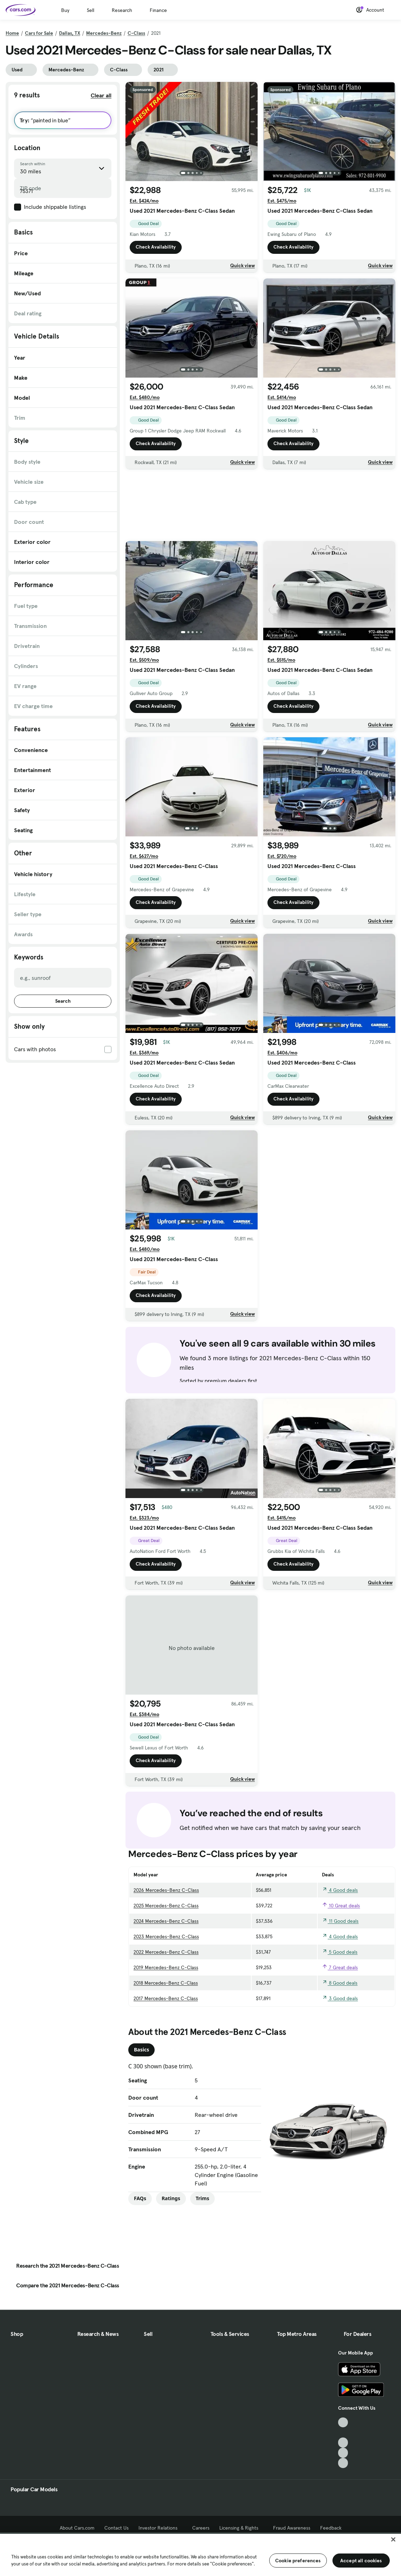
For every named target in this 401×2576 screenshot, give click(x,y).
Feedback (331, 2528)
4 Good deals (340, 1890)
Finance (158, 10)
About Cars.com (77, 2528)
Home (12, 33)
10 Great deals (341, 1905)
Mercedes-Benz (104, 33)
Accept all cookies (361, 2560)
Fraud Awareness (291, 2528)
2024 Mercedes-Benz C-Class (166, 1921)
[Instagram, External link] (343, 2453)
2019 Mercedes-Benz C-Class (166, 1967)
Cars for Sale (39, 33)
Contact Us (116, 2528)
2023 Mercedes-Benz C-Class (166, 1936)
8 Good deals (339, 1983)
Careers (200, 2528)
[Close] (393, 2539)
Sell (90, 10)
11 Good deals (340, 1921)
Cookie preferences (298, 2560)
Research (122, 10)
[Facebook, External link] (343, 2432)
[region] (200, 2554)
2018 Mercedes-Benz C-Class (166, 1983)
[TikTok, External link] (343, 2422)
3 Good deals (340, 1998)
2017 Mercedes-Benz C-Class (166, 1998)
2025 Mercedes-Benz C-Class (166, 1905)
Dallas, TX (69, 33)
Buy (65, 10)
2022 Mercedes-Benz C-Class (166, 1952)
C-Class (136, 33)
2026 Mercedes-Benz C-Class (166, 1890)
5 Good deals (339, 1952)
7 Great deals (340, 1967)
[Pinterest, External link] (343, 2463)
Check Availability (156, 247)
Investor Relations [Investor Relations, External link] (160, 2528)
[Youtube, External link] (343, 2442)
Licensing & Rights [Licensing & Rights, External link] (241, 2528)
